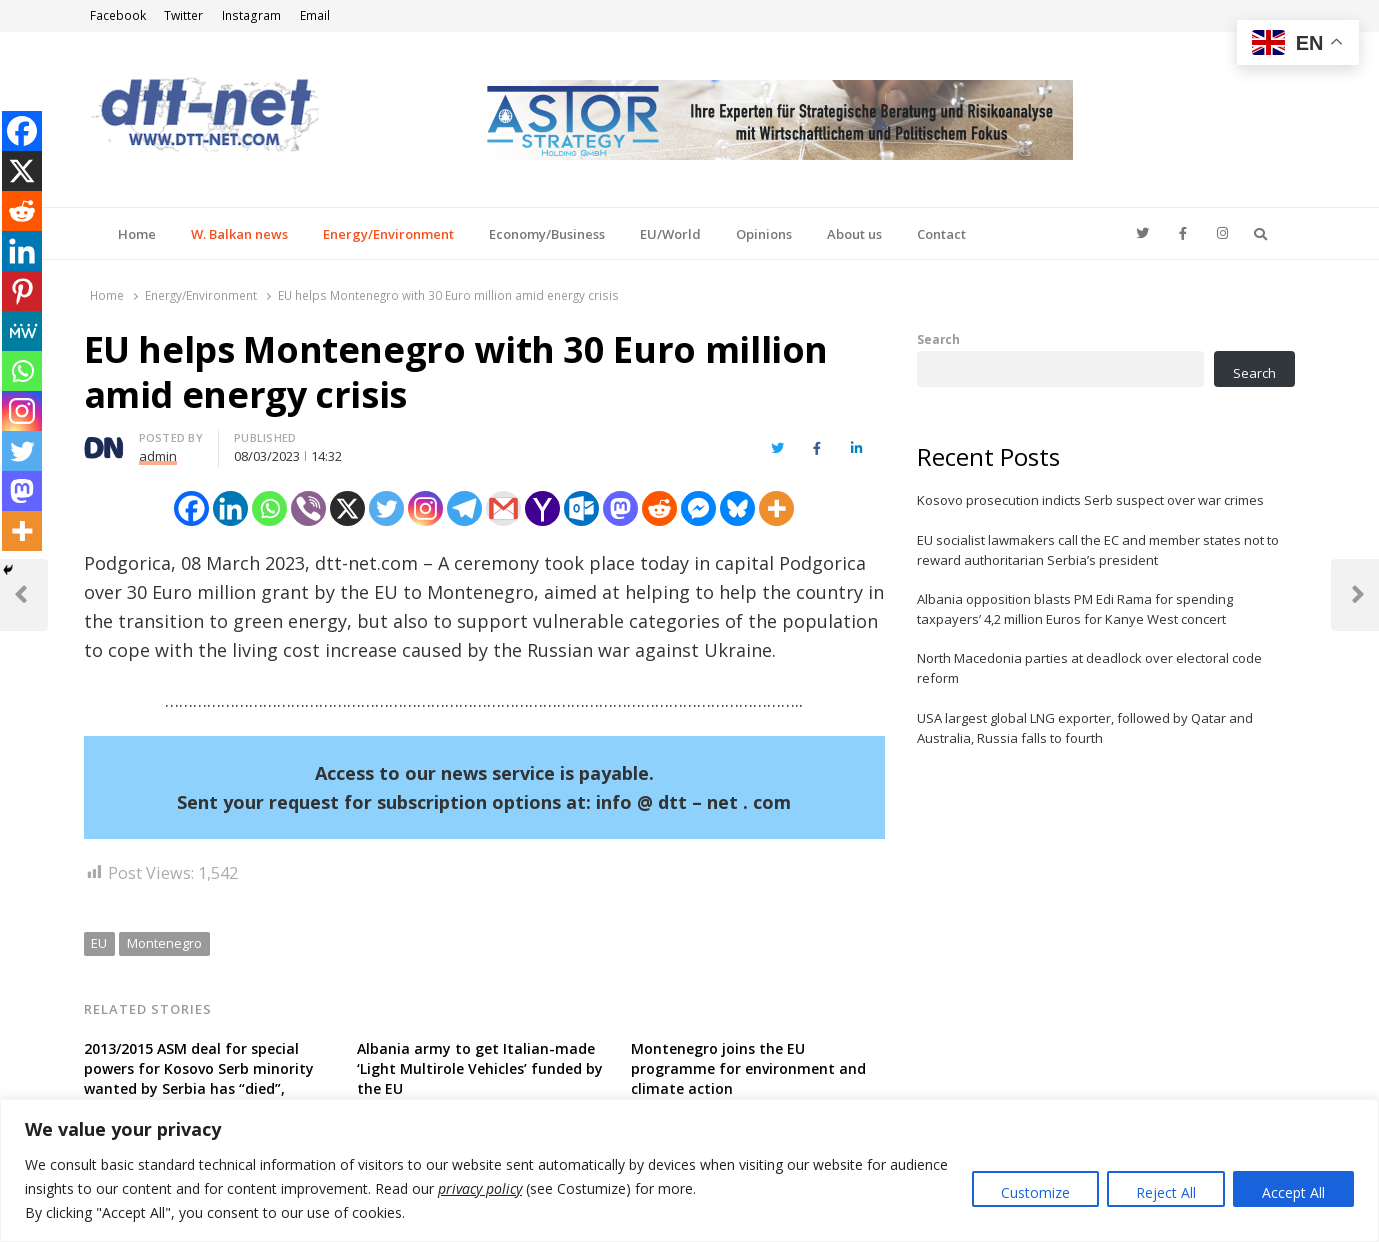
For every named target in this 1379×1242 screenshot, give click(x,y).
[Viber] (308, 508)
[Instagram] (425, 508)
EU (99, 943)
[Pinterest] (22, 291)
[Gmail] (503, 508)
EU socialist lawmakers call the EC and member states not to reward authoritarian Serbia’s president (1098, 550)
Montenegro (164, 943)
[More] (776, 508)
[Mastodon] (620, 508)
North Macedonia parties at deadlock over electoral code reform (1089, 668)
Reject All (1166, 1192)
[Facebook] (191, 508)
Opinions (764, 234)
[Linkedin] (230, 508)
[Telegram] (464, 508)
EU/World (670, 234)
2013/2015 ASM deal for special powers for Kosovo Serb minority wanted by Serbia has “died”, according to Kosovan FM (199, 1078)
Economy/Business (547, 234)
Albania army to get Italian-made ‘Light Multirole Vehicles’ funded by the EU (480, 1068)
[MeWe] (22, 331)
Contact (941, 234)
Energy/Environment (388, 234)
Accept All (1293, 1192)
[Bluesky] (737, 508)
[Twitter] (386, 508)
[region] (689, 1170)
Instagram (251, 15)
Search (938, 339)
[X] (347, 508)
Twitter (183, 15)
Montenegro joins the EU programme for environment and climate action (748, 1068)
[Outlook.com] (581, 508)
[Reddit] (659, 508)
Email (315, 15)
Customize (1035, 1192)
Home (137, 234)
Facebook (118, 15)
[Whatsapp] (269, 508)
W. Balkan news (239, 234)
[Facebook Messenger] (698, 508)
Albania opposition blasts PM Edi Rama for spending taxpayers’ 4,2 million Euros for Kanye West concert (1075, 609)
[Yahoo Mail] (542, 508)
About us (854, 234)
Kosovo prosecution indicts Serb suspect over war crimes (1090, 500)
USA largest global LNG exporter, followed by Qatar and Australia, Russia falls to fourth (1085, 728)
